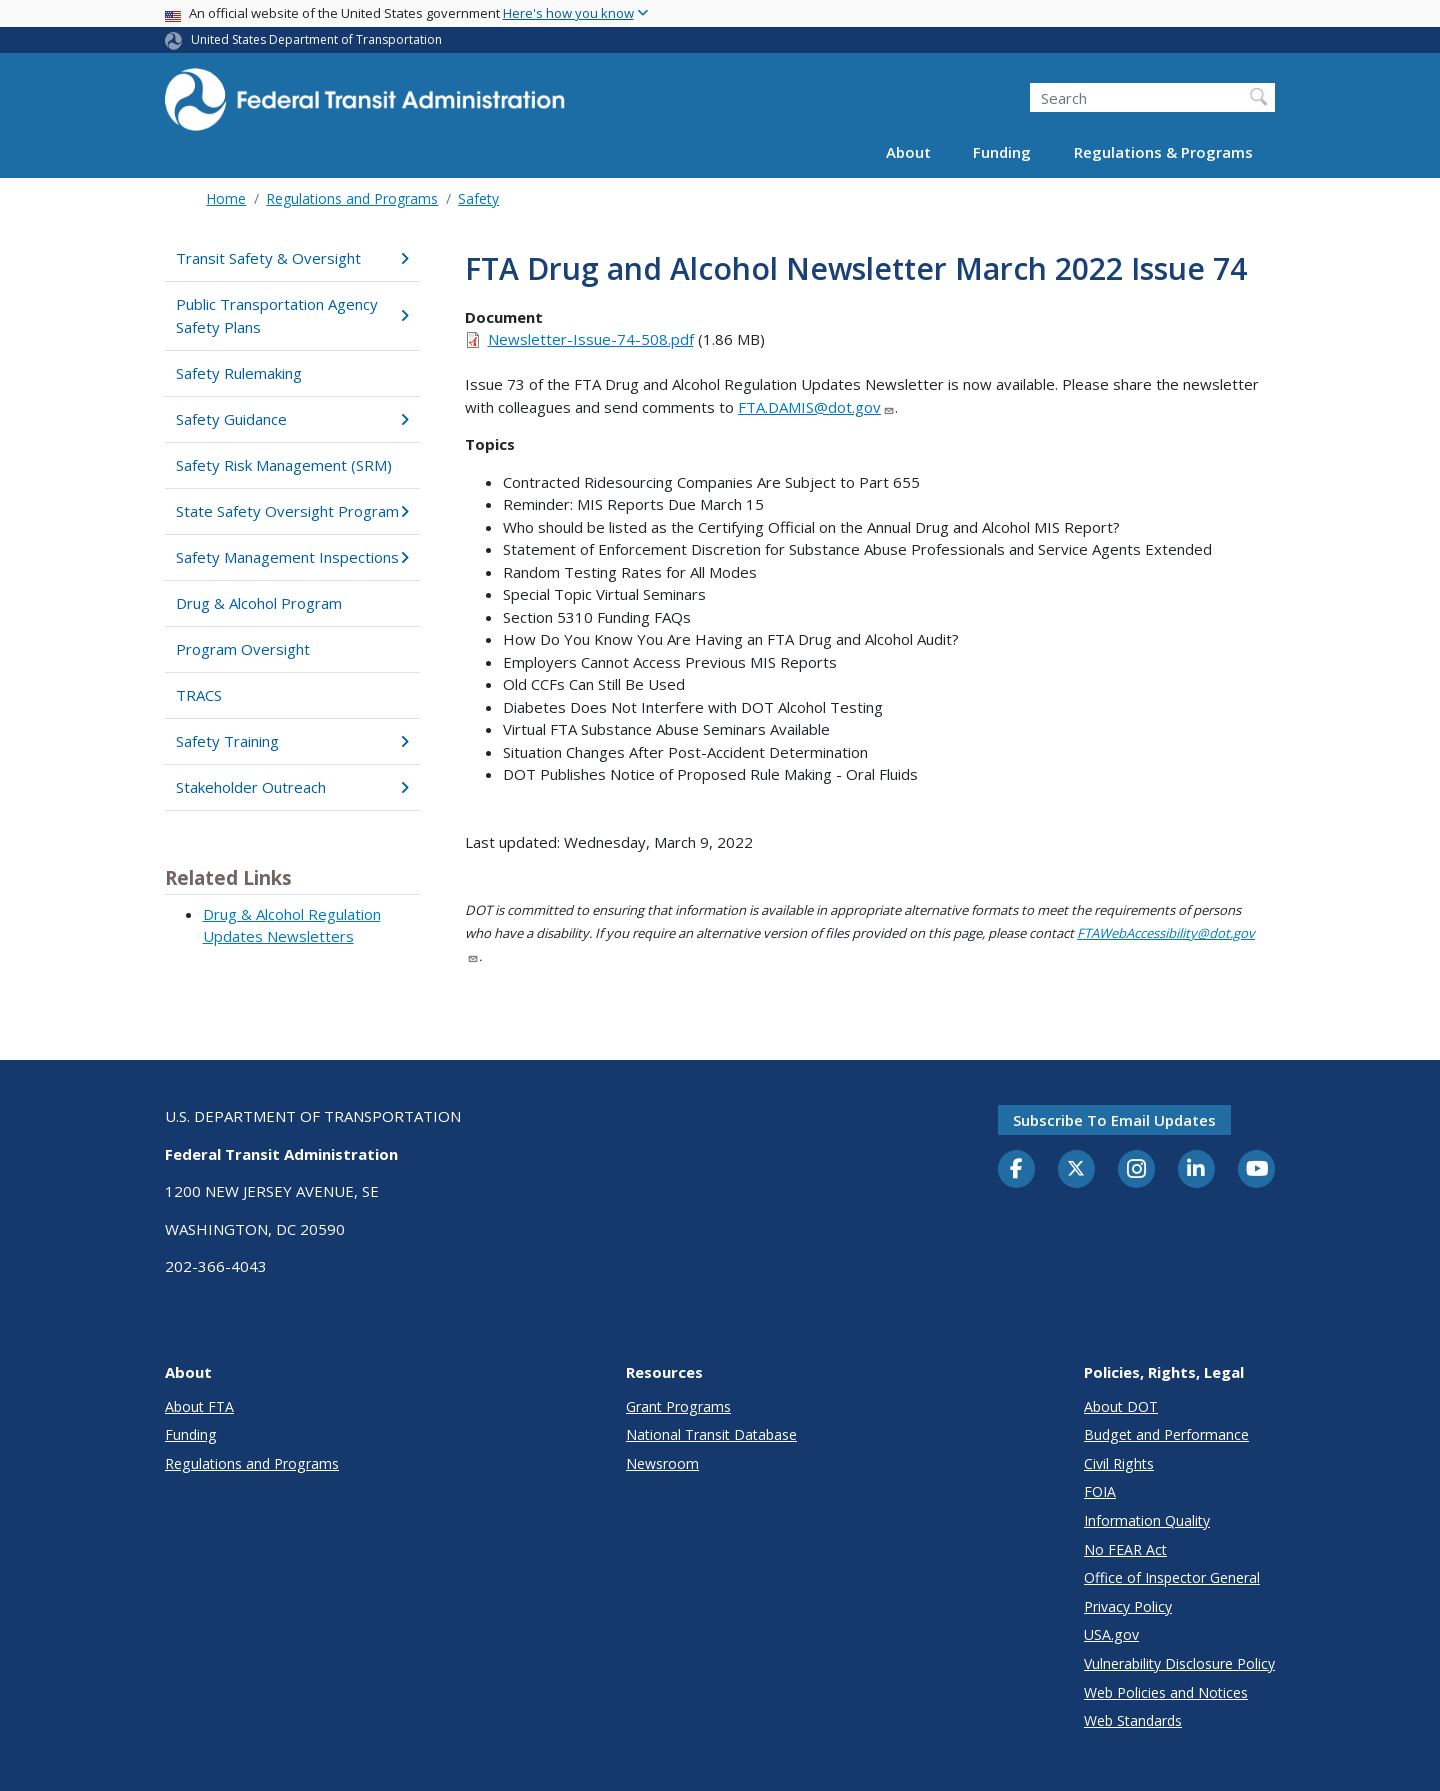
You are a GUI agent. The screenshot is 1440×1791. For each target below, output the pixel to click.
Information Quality (1147, 1520)
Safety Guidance (292, 419)
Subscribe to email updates (1114, 1120)
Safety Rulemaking (239, 373)
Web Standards (1133, 1720)
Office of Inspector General (1172, 1577)
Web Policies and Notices (1166, 1692)
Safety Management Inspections (292, 557)
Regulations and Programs (352, 198)
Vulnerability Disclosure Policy (1179, 1663)
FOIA (1100, 1491)
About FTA (199, 1406)
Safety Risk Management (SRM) (284, 465)
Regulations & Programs (1163, 152)
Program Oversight (243, 649)
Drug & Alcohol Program (259, 603)
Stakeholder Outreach (292, 787)
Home (226, 198)
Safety (478, 198)
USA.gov (1111, 1634)
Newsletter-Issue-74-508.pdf (591, 339)
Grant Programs (678, 1406)
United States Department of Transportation (316, 39)
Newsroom (662, 1463)
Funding (1002, 152)
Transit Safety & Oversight (292, 258)
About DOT (1121, 1406)
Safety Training (292, 741)
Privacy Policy (1128, 1606)
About (908, 152)
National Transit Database (711, 1434)
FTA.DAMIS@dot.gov (816, 407)
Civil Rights (1119, 1463)
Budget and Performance (1166, 1434)
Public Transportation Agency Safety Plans (292, 315)
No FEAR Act (1125, 1549)
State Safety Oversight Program (292, 511)
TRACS (199, 695)
